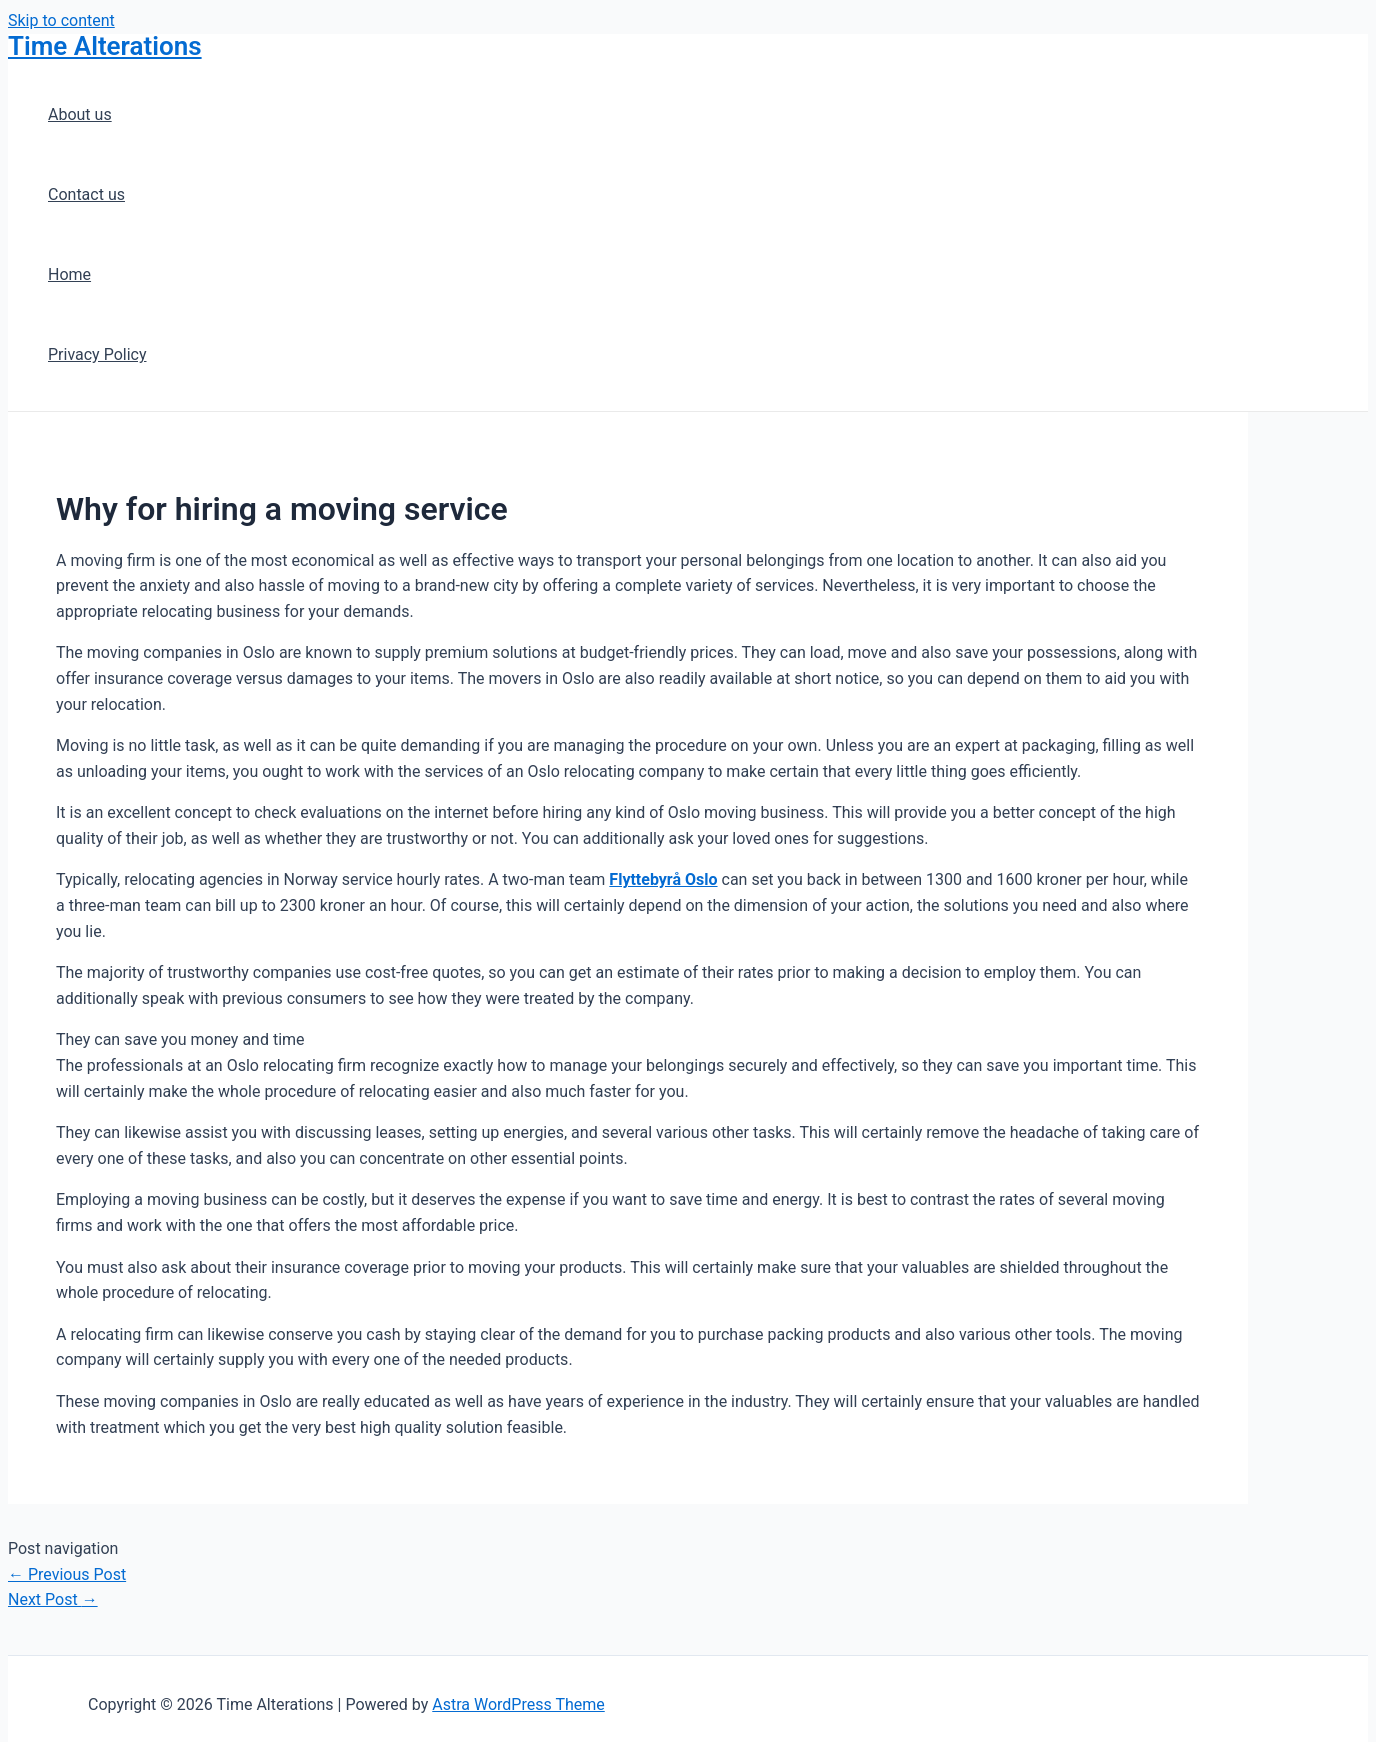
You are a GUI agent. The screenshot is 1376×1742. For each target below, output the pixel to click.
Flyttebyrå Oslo (663, 879)
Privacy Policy (97, 354)
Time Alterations (105, 46)
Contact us (86, 194)
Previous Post (67, 1574)
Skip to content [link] (61, 20)
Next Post (53, 1599)
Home (69, 274)
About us (80, 114)
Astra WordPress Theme (518, 1704)
